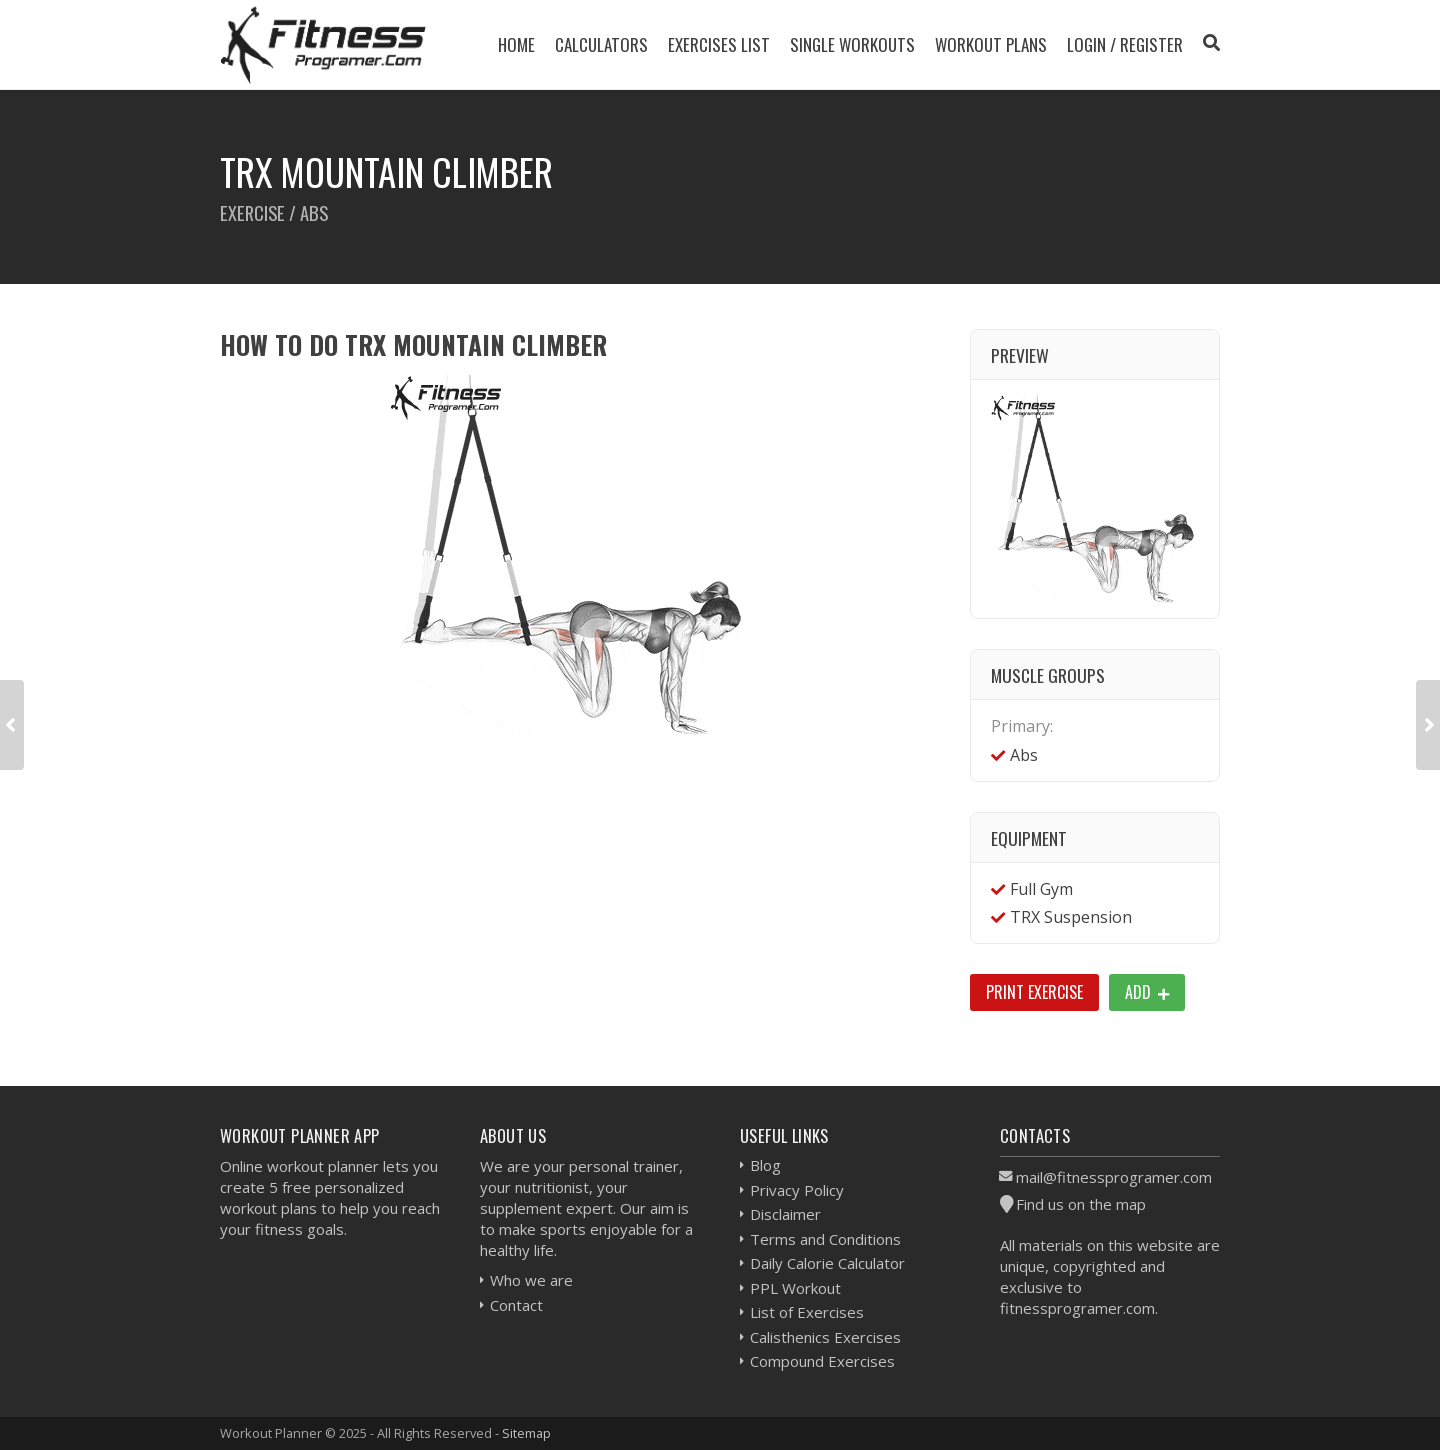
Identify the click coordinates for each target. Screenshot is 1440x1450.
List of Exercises (807, 1312)
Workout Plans (991, 44)
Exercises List (719, 44)
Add (1147, 992)
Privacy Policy (797, 1190)
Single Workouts (852, 44)
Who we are (531, 1280)
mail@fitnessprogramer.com (1114, 1177)
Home (516, 44)
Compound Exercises (822, 1361)
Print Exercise (1034, 992)
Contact (516, 1305)
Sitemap (526, 1433)
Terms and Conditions (825, 1239)
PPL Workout (795, 1288)
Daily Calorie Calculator (827, 1263)
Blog (765, 1165)
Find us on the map (1081, 1204)
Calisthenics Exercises (825, 1337)
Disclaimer (785, 1214)
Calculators (601, 44)
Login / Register (1125, 44)
